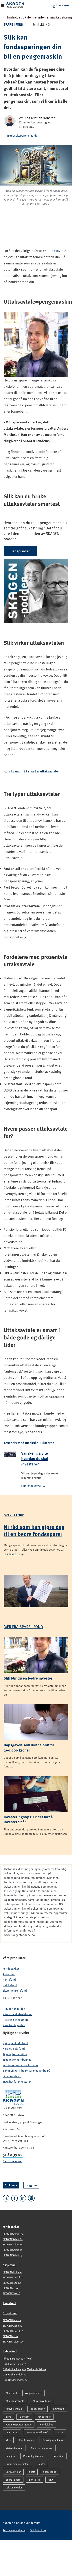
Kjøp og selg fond (14, 2048)
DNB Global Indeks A (14, 2374)
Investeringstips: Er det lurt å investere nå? (28, 1819)
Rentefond (9, 1979)
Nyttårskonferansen (42, 2448)
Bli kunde (11, 2185)
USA (50, 2480)
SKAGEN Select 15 (12, 2255)
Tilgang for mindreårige (17, 2059)
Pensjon (10, 2456)
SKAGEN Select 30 (12, 2250)
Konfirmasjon (26, 2440)
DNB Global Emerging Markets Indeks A (24, 2369)
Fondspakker (11, 1968)
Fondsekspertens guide (19, 2424)
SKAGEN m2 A (10, 2288)
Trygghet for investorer (17, 2081)
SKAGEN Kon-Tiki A (13, 2277)
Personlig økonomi (33, 2456)
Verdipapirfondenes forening (20, 2065)
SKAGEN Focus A (12, 2283)
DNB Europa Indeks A (14, 2364)
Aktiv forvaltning (42, 2401)
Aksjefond (9, 1974)
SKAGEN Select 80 (13, 2239)
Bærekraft (58, 2409)
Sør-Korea (34, 2480)
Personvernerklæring (14, 2530)
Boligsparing (37, 2409)
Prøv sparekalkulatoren (17, 2014)
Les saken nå (14, 1554)
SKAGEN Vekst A (11, 2293)
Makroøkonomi (14, 2448)
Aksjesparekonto (15, 2401)
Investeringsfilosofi (37, 2432)
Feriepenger (44, 2417)
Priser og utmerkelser (17, 2464)
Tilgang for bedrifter (15, 2054)
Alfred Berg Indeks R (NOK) (17, 2358)
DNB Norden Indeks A (15, 2380)
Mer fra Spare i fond (23, 1627)
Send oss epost (12, 2161)
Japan (60, 2432)
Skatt (32, 2472)
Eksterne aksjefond (15, 1990)
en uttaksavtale (54, 250)
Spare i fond (13, 24)
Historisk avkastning (15, 2019)
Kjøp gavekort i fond (15, 2043)
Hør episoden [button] (20, 550)
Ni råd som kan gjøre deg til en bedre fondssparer (34, 1530)
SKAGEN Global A (12, 2272)
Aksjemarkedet (33, 2393)
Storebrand (10, 2313)
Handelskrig (46, 2424)
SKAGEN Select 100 (13, 2234)
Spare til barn (13, 2480)
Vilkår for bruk (38, 2530)
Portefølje (58, 2456)
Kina (8, 2440)
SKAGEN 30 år (13, 2472)
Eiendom (24, 2417)
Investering (12, 2432)
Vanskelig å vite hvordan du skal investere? (34, 1458)
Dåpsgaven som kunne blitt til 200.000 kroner (29, 1747)
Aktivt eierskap (14, 2409)
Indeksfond (10, 1985)
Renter (41, 2464)
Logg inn (31, 2185)
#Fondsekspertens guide (21, 135)
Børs (8, 2417)
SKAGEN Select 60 (13, 2244)
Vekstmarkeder (14, 2487)
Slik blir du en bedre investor (28, 1678)
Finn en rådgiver (33, 1485)
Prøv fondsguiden (14, 2008)
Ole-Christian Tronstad (39, 117)
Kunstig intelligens (53, 2440)
